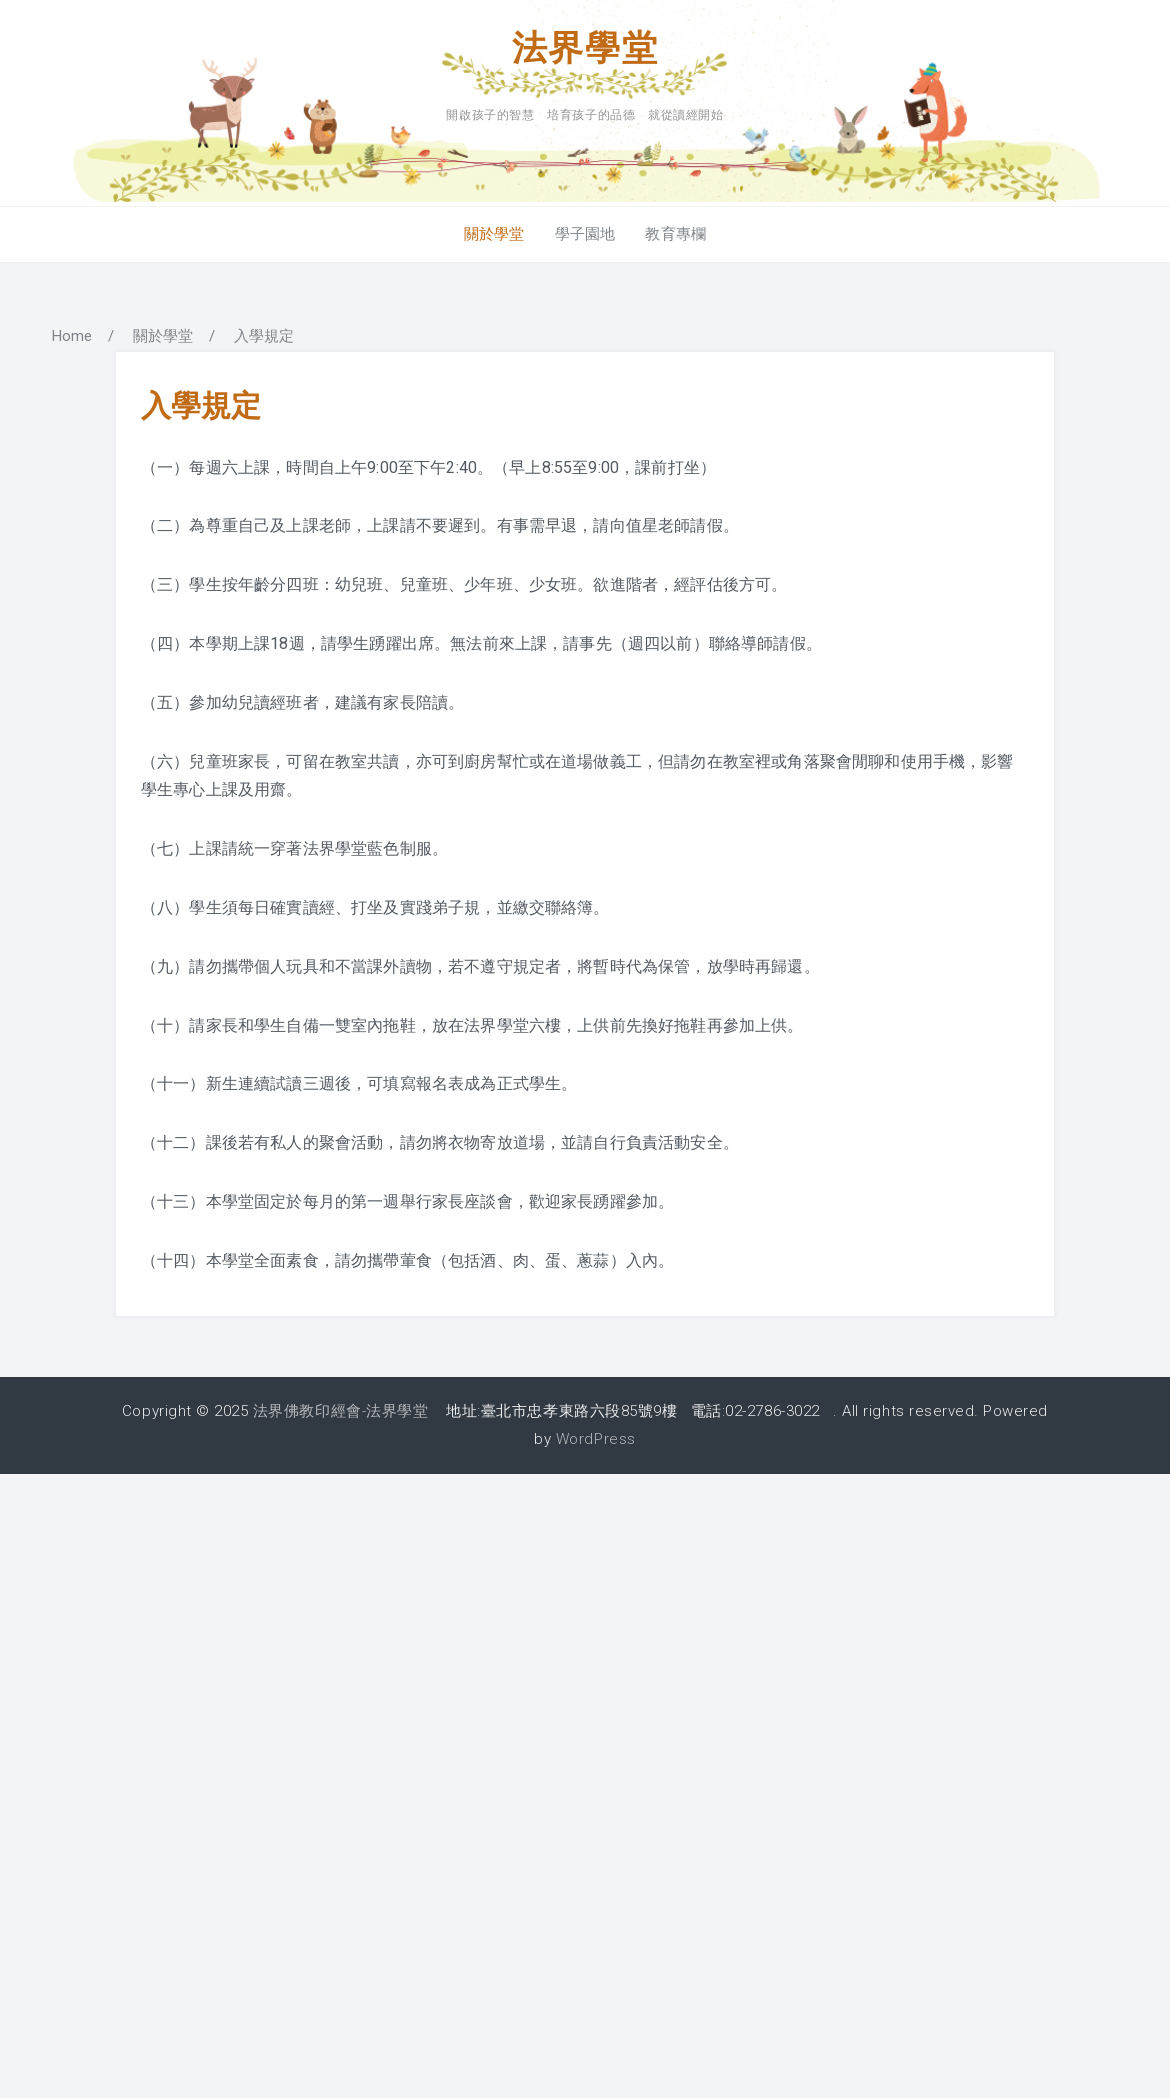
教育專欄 (679, 234)
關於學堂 (490, 234)
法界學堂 (585, 47)
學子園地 (585, 234)
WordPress (596, 1439)
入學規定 (201, 405)
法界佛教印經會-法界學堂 (340, 1411)
